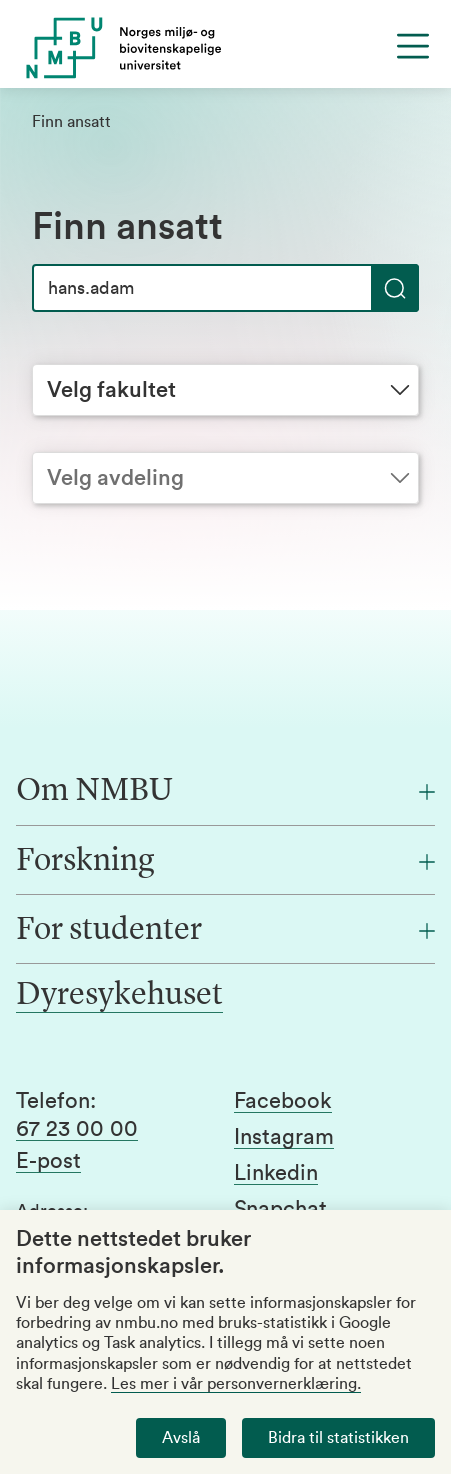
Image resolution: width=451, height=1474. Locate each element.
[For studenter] (225, 931)
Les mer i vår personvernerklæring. (236, 1384)
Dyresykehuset (119, 996)
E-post (48, 1161)
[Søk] (225, 288)
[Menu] (413, 46)
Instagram (284, 1137)
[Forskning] (225, 862)
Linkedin (276, 1173)
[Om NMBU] (225, 792)
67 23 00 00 (77, 1129)
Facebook (283, 1101)
